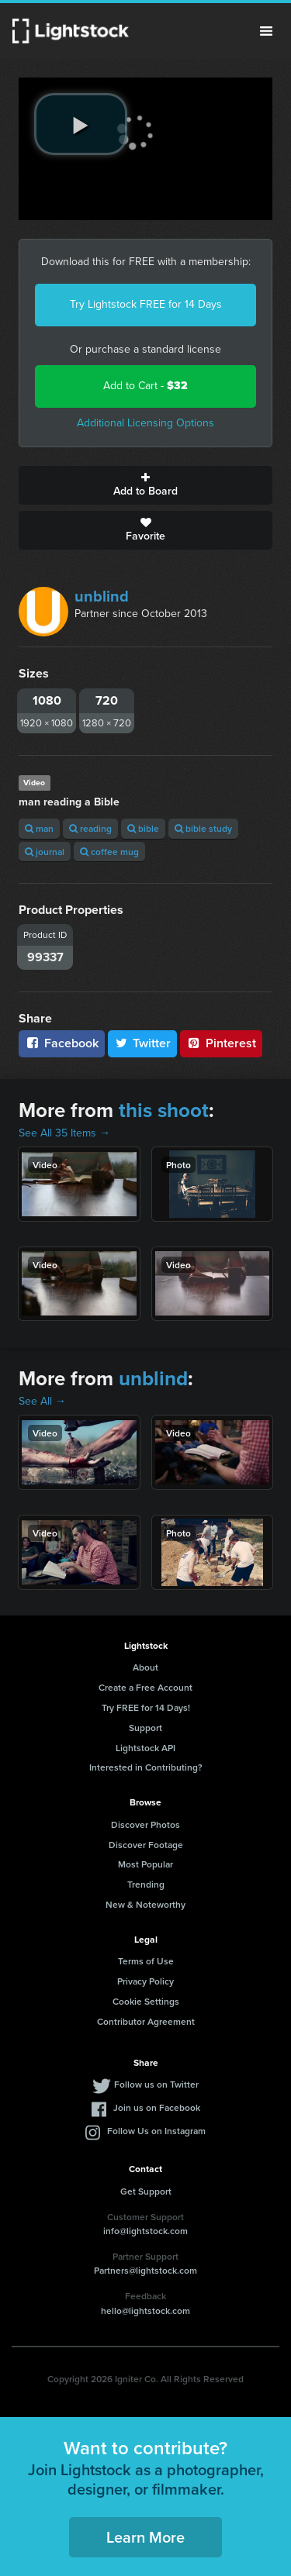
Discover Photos (145, 1824)
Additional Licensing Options (145, 423)
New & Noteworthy (145, 1904)
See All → (42, 1401)
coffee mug (109, 851)
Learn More (145, 2537)
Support (145, 1727)
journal (44, 851)
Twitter (142, 1043)
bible (143, 828)
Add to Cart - (145, 386)
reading (90, 828)
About (145, 1667)
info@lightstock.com (145, 2230)
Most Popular (145, 1864)
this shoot (164, 1110)
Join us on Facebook (156, 2107)
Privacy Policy (145, 1981)
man (39, 828)
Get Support (145, 2191)
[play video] (80, 124)
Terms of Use (146, 1960)
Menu (266, 31)
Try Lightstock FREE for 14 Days (146, 304)
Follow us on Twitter (156, 2084)
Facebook (62, 1043)
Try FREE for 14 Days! (146, 1707)
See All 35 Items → (64, 1133)
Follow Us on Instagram (156, 2130)
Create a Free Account (145, 1687)
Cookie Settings (146, 2001)
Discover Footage (146, 1844)
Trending (146, 1884)
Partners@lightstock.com (145, 2270)
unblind (101, 596)
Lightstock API (145, 1747)
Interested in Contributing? (146, 1767)
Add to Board (145, 485)
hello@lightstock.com (145, 2310)
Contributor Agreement (146, 2021)
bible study (203, 828)
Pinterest (221, 1043)
